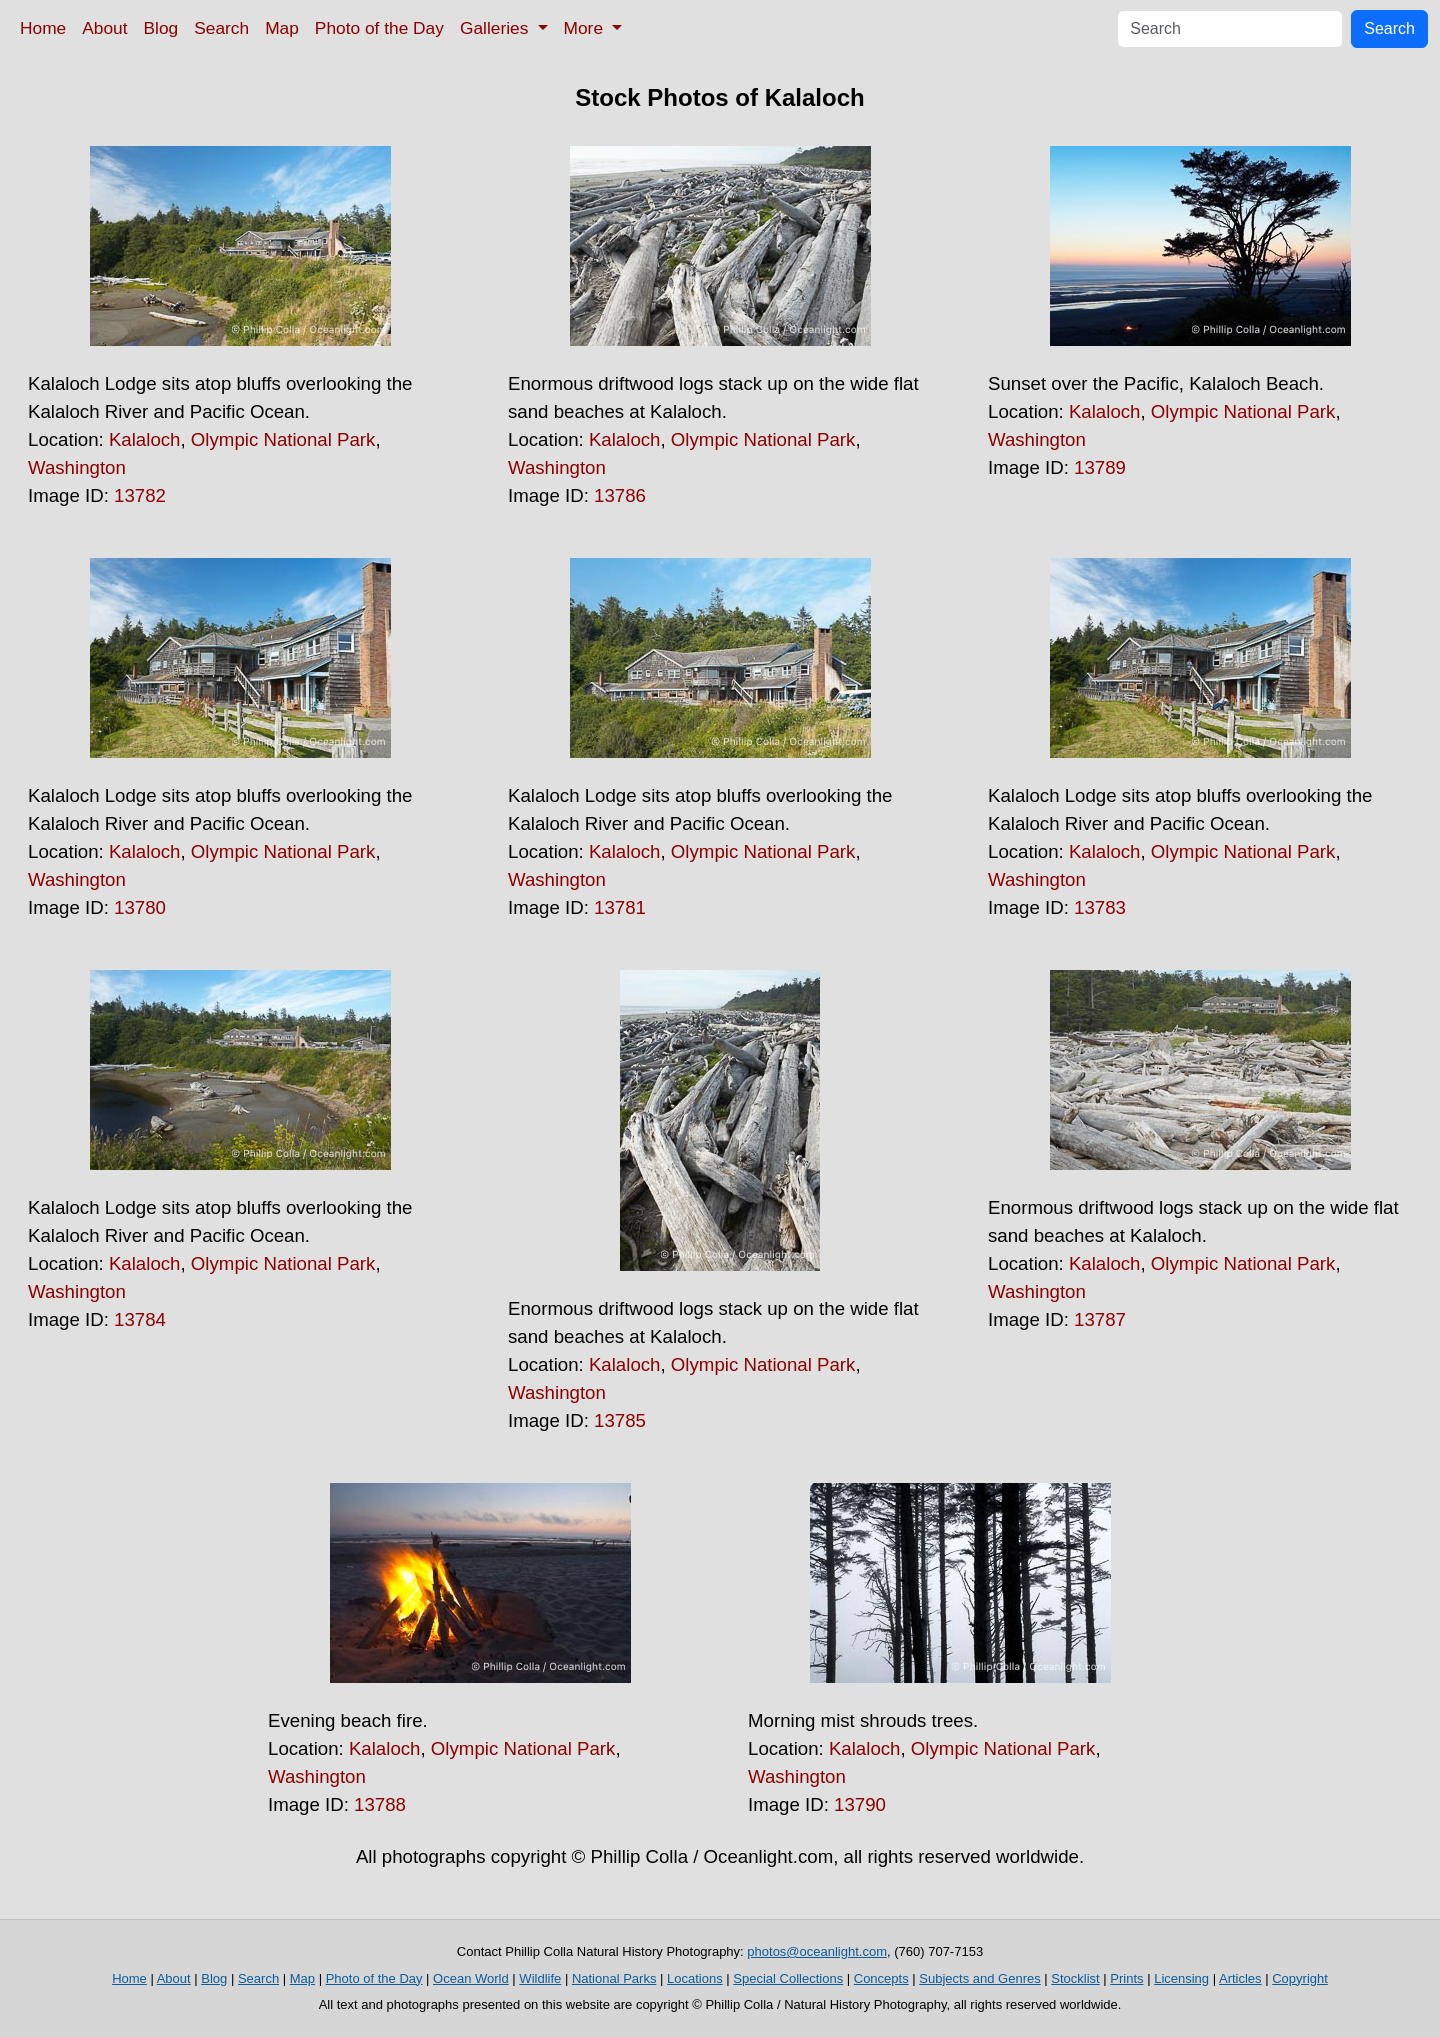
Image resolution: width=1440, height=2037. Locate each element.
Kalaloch (145, 439)
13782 (140, 495)
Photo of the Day (379, 28)
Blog (161, 28)
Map (282, 28)
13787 (1100, 1319)
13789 (1100, 467)
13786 (620, 495)
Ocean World (471, 1978)
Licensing (1181, 1978)
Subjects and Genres (979, 1978)
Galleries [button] (496, 28)
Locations (695, 1978)
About (104, 28)
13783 (1100, 907)
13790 (860, 1804)
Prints (1126, 1978)
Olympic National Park (283, 439)
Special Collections (788, 1978)
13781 (620, 907)
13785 (620, 1420)
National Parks (614, 1978)
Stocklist (1075, 1978)
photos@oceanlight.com (817, 1951)
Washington (77, 467)
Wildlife (540, 1978)
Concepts (881, 1978)
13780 (140, 907)
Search (221, 28)
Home (43, 28)
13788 (380, 1804)
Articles (1240, 1978)
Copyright (1300, 1978)
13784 (140, 1319)
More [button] (586, 28)
